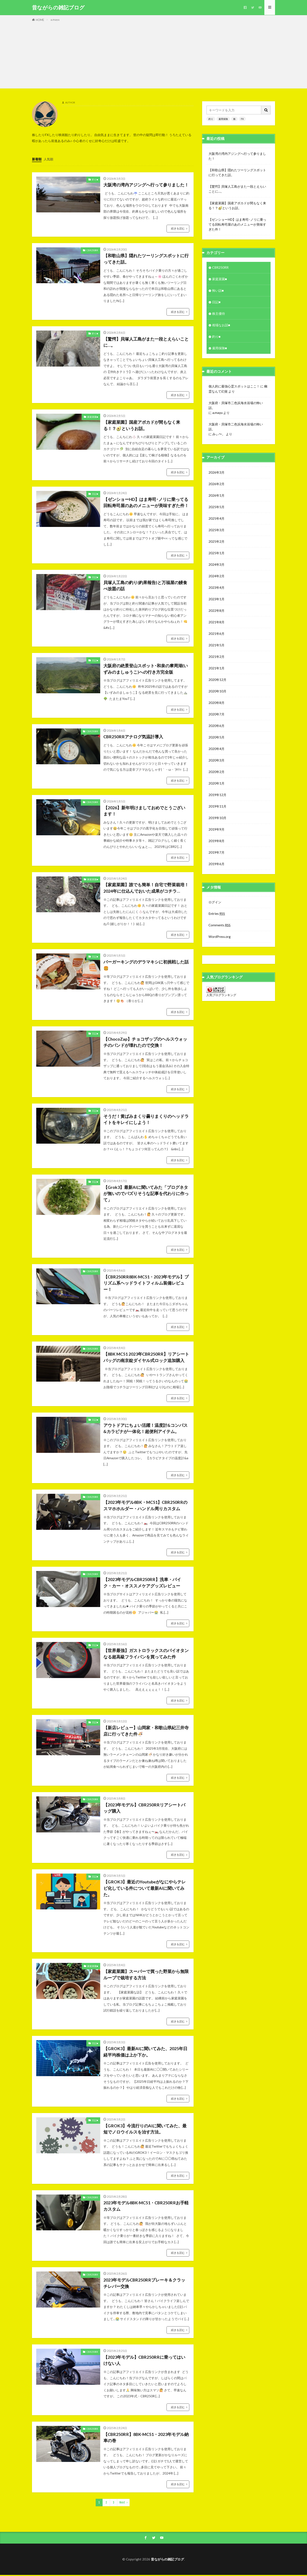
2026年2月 (216, 484)
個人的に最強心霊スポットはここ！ (234, 386)
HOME (40, 19)
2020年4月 (216, 749)
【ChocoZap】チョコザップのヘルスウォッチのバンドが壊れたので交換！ (145, 1042)
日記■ (95, 494)
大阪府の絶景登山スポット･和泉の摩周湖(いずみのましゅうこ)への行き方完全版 (145, 669)
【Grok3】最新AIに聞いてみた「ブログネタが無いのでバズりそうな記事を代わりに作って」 (146, 1193)
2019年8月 (216, 842)
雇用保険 (223, 118)
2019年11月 (217, 807)
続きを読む (178, 228)
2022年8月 (216, 611)
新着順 (37, 159)
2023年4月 (216, 588)
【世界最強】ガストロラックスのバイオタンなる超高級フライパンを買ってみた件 (146, 1654)
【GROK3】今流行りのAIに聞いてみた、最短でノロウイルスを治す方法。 (145, 2129)
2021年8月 (216, 622)
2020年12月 (217, 680)
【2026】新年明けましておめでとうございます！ (144, 811)
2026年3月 (216, 472)
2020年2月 (216, 773)
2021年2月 (216, 657)
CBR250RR (92, 250)
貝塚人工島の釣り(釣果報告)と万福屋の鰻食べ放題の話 (145, 585)
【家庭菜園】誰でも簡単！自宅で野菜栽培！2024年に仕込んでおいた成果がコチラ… (146, 888)
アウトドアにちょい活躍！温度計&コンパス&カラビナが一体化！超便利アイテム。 (145, 1428)
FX (242, 118)
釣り (211, 118)
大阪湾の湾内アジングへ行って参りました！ (146, 184)
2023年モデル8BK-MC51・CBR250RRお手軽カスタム (146, 2206)
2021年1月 (216, 669)
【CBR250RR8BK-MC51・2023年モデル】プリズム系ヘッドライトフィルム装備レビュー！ (146, 1283)
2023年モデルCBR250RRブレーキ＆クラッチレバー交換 (144, 2284)
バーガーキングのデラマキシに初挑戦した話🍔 (146, 965)
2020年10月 (217, 692)
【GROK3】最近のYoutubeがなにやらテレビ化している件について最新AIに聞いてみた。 (144, 1889)
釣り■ (95, 179)
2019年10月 (217, 819)
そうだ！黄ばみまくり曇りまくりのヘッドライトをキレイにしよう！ (146, 1119)
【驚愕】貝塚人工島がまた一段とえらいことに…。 (146, 342)
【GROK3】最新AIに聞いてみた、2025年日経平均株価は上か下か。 (145, 2052)
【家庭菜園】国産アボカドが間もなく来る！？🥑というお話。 (141, 425)
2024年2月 (216, 576)
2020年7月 (216, 715)
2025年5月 (216, 507)
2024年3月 (216, 565)
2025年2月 (216, 542)
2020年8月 (216, 703)
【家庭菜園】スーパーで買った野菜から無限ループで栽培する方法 (146, 1975)
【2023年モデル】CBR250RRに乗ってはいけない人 (144, 2361)
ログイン (215, 903)
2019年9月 (216, 830)
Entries (217, 915)
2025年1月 (216, 553)
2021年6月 (216, 634)
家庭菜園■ (92, 416)
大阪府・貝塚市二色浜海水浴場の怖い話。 (236, 405)
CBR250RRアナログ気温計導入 (133, 736)
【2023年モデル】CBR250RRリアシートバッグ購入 (144, 1808)
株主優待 (218, 313)
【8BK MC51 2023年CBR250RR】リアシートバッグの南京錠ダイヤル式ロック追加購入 (146, 1357)
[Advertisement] (153, 54)
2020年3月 (216, 761)
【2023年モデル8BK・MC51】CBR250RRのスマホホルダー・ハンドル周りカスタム (145, 1506)
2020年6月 (216, 726)
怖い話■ (218, 290)
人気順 (48, 159)
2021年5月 (216, 646)
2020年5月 (216, 738)
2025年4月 (216, 519)
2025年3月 (216, 530)
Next (122, 2503)
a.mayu (55, 19)
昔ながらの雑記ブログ (58, 7)
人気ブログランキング (221, 996)
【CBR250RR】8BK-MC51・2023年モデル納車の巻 (146, 2438)
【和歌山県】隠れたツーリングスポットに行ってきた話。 (146, 258)
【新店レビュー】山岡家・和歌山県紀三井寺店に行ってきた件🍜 (146, 1731)
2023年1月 (216, 599)
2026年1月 (216, 496)
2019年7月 (216, 853)
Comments (219, 926)
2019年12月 (217, 796)
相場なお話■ (221, 325)
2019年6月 (216, 865)
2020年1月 (216, 784)
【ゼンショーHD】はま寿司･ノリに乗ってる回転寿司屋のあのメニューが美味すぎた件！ (146, 502)
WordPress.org (220, 938)
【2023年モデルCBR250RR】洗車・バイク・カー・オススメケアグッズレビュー (142, 1583)
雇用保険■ (219, 348)
